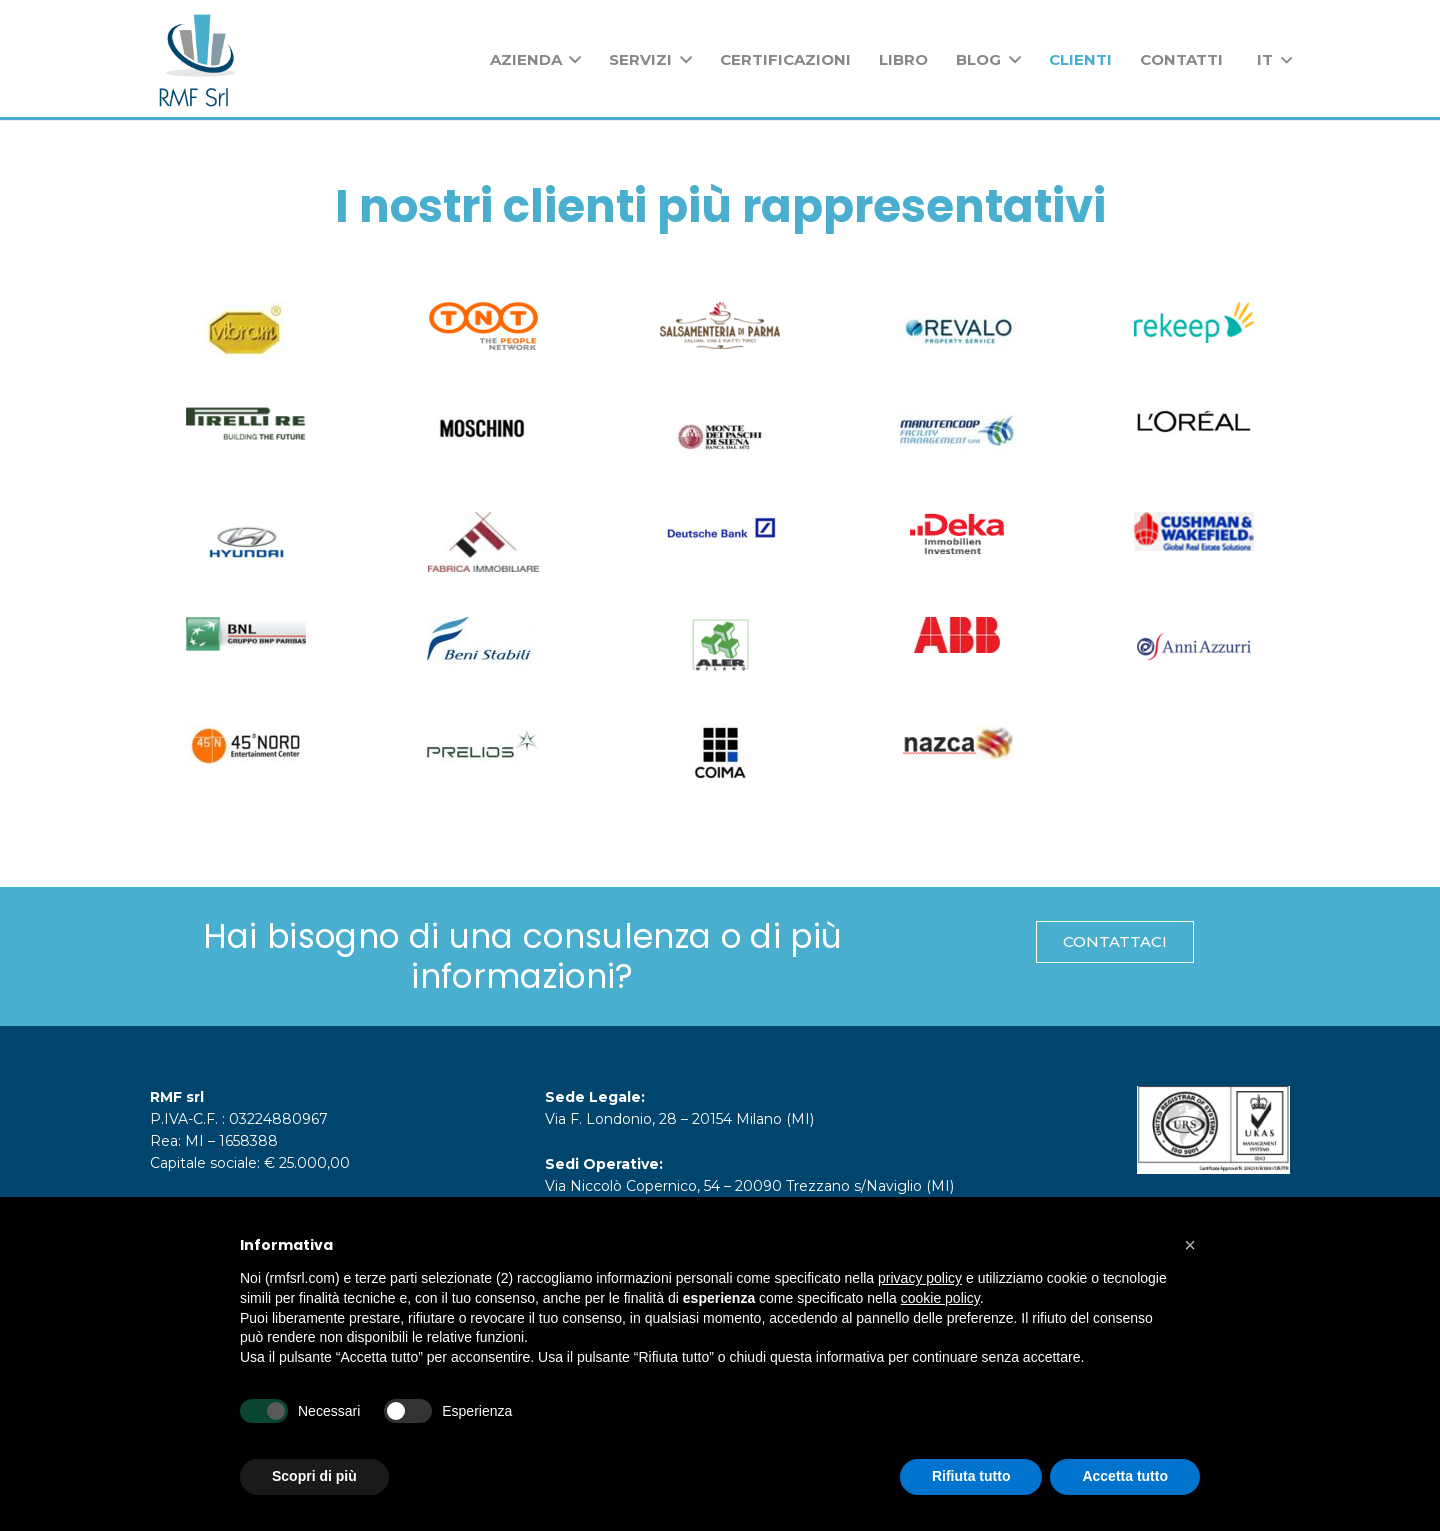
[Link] (197, 60)
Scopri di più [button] (314, 1476)
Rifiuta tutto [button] (971, 1476)
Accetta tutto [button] (1125, 1476)
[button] (1190, 1245)
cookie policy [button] (940, 1298)
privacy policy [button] (920, 1278)
